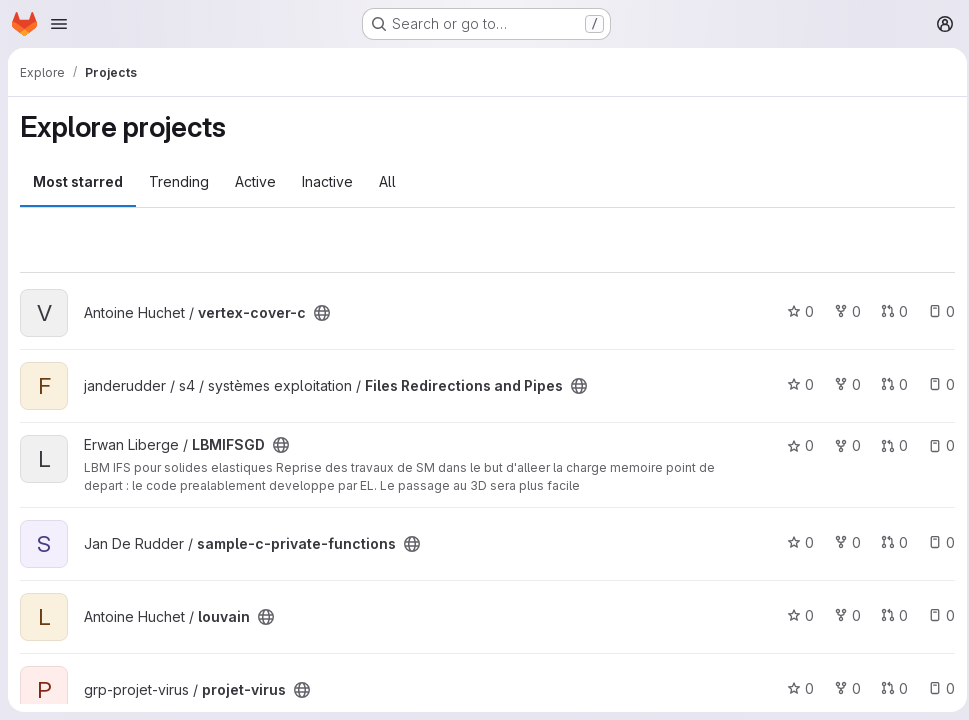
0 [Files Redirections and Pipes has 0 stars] (794, 384)
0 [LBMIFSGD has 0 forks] (841, 445)
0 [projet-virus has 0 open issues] (935, 688)
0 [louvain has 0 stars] (794, 615)
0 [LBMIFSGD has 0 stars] (794, 445)
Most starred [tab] (78, 181)
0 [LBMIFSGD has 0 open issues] (935, 445)
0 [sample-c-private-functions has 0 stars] (794, 542)
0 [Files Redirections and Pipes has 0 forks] (841, 384)
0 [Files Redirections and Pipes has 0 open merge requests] (888, 384)
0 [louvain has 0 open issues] (935, 615)
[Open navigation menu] (59, 24)
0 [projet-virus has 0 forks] (841, 688)
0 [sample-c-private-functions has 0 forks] (841, 542)
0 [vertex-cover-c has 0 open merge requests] (888, 311)
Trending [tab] (179, 181)
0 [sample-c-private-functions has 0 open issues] (935, 542)
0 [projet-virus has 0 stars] (794, 688)
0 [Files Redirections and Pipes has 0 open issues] (935, 384)
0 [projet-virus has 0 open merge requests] (888, 688)
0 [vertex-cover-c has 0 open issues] (935, 311)
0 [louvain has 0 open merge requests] (888, 615)
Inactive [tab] (327, 181)
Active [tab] (255, 181)
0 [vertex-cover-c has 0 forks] (841, 311)
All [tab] (387, 181)
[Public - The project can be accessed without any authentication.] (322, 313)
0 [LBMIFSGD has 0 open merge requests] (888, 445)
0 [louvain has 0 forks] (841, 615)
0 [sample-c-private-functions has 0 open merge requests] (888, 542)
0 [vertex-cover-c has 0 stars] (794, 311)
